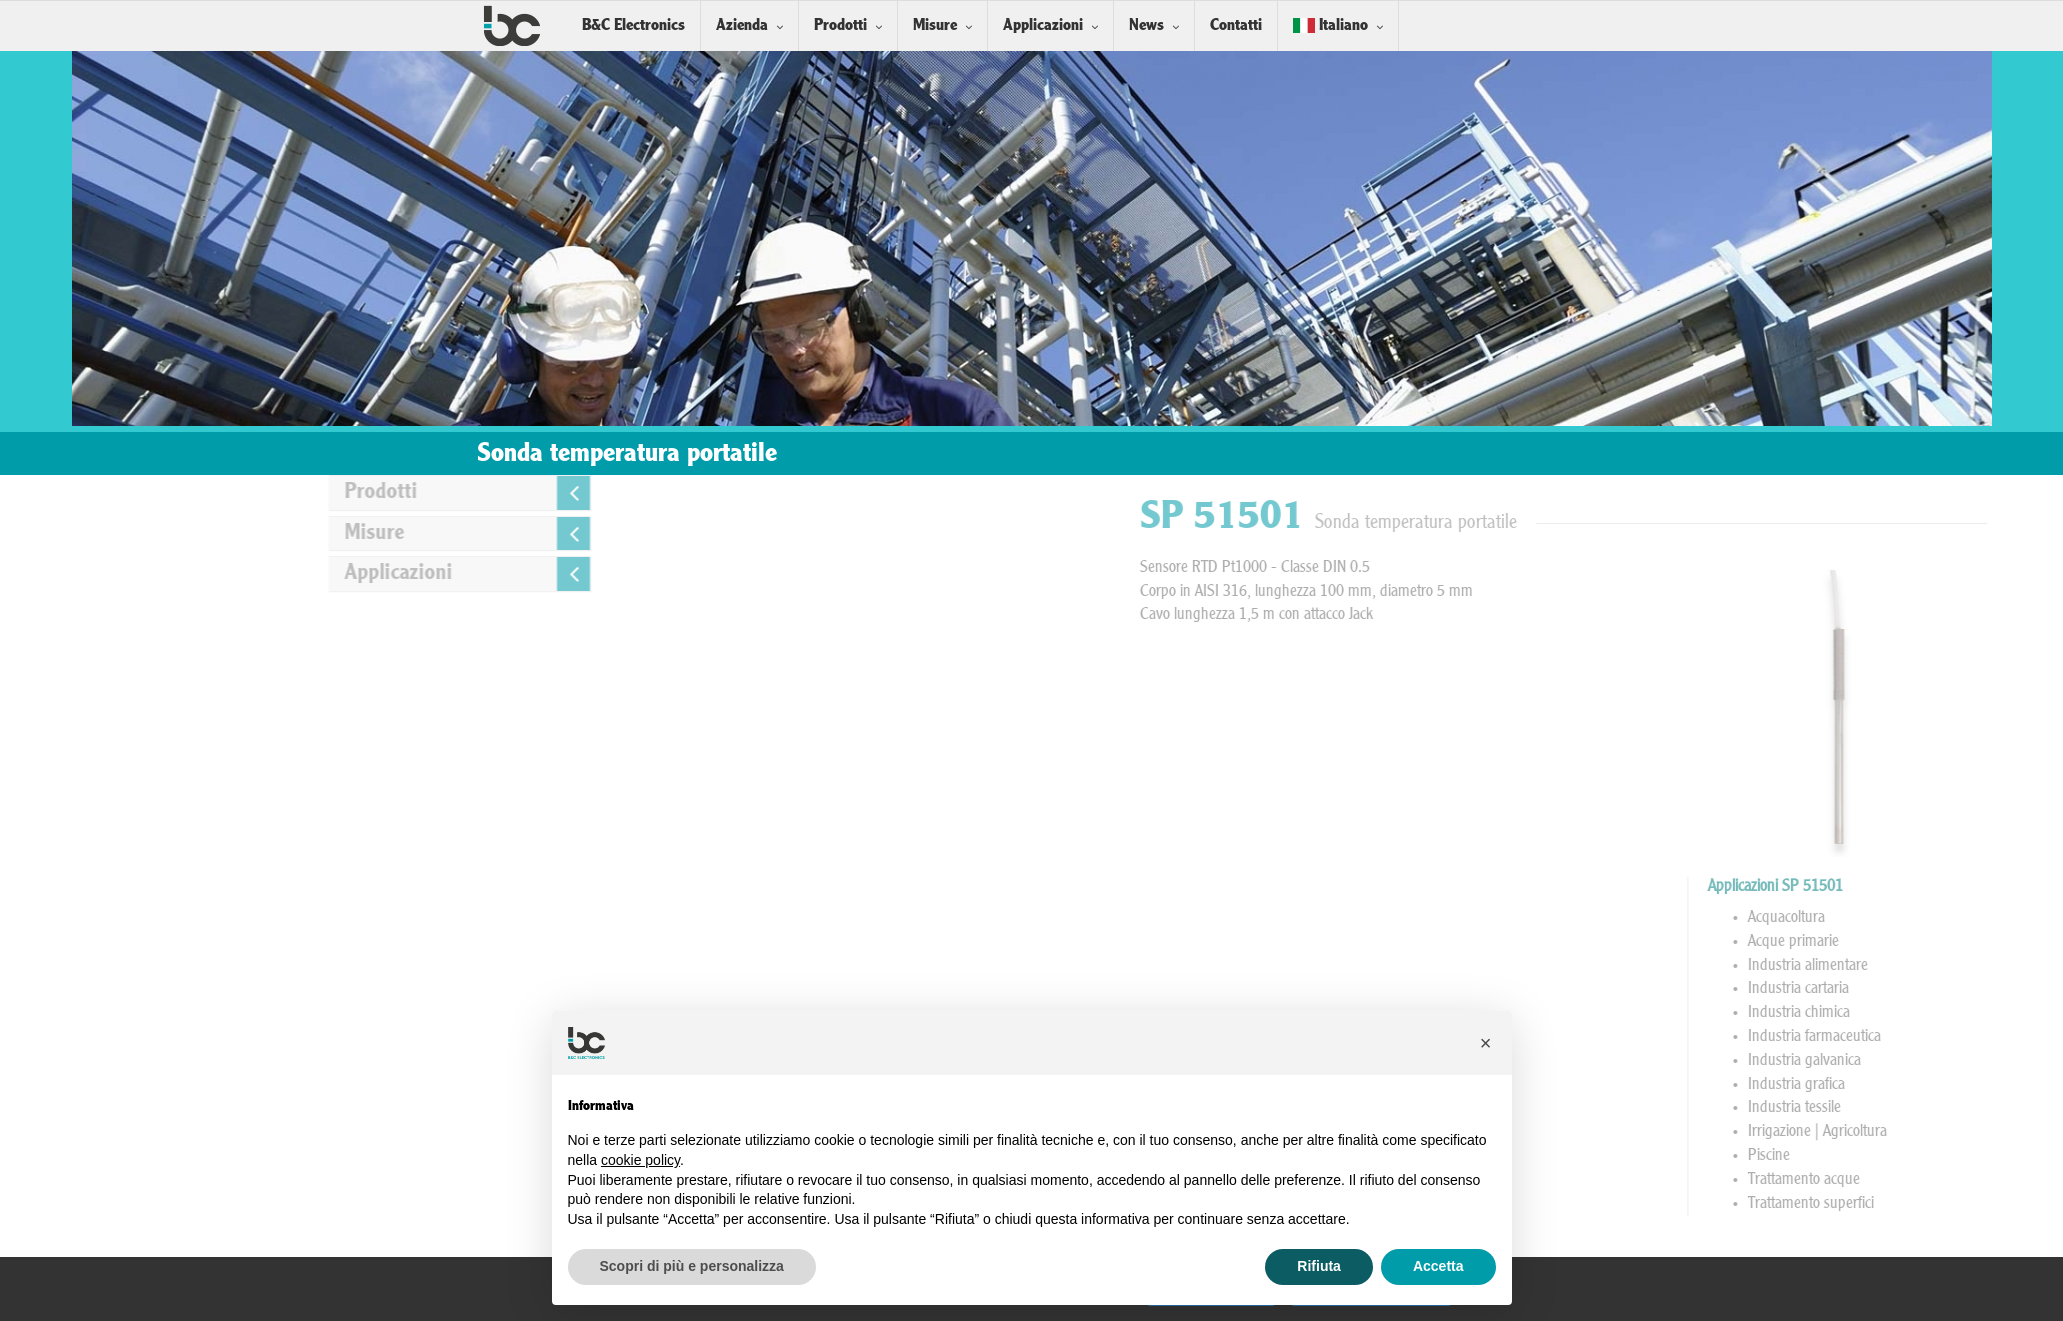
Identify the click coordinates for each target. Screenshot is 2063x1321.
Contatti (1236, 25)
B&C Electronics (633, 25)
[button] (1486, 1043)
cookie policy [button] (640, 1160)
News (1146, 25)
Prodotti (840, 25)
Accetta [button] (1438, 1266)
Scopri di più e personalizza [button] (692, 1266)
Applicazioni (1043, 25)
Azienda (742, 25)
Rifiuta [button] (1319, 1266)
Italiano (1330, 25)
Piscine (2013, 1156)
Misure (935, 25)
